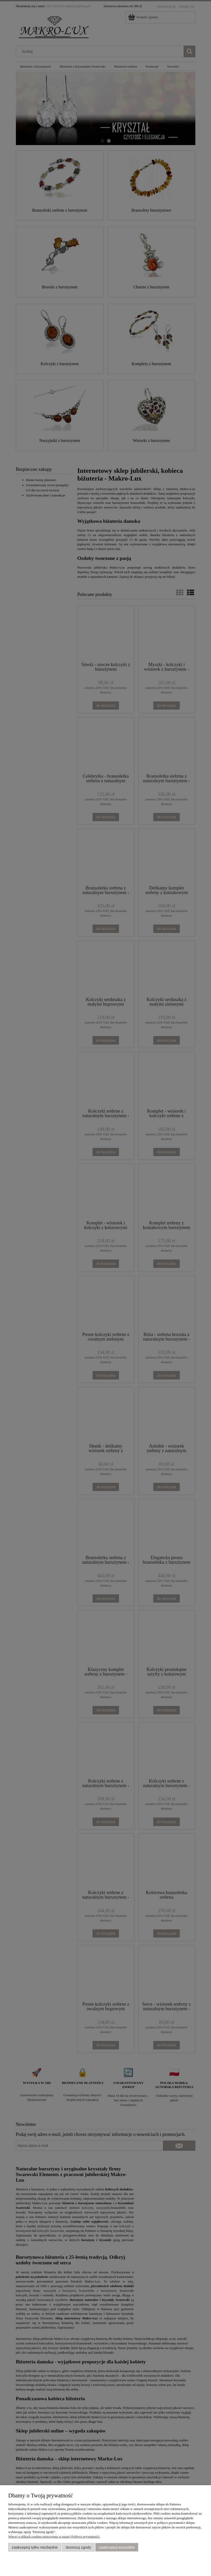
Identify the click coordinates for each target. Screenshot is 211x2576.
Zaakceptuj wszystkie (117, 2547)
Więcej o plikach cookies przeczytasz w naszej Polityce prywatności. (54, 2536)
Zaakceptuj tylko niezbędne (35, 2547)
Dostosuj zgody (78, 2547)
